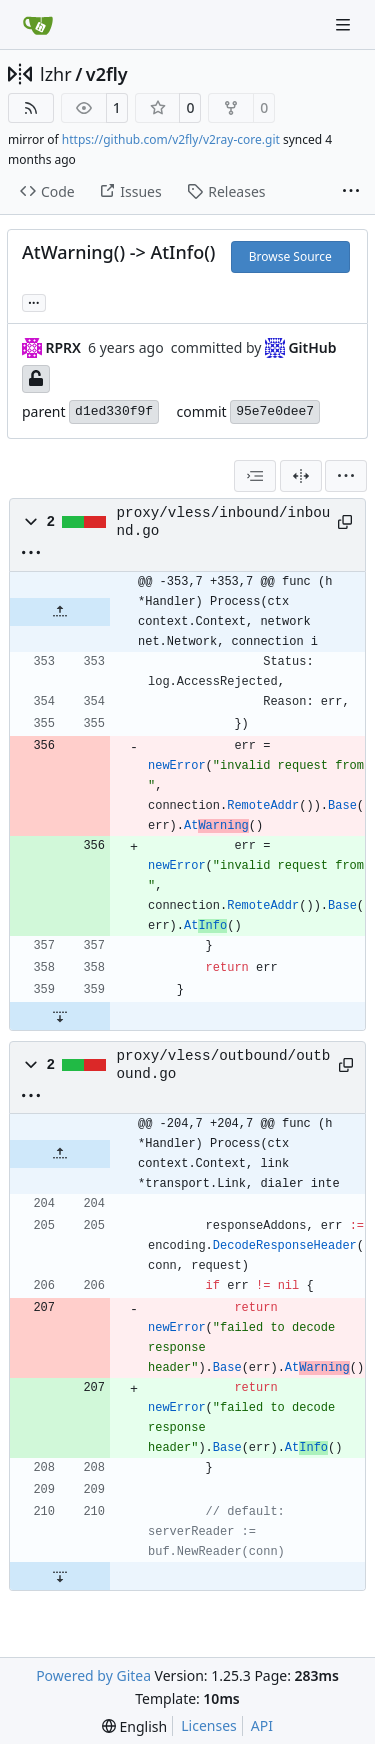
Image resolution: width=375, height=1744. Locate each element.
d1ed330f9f (114, 411)
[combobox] (255, 476)
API (262, 1725)
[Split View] (301, 476)
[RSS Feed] (31, 108)
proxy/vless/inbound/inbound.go (224, 522)
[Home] (38, 25)
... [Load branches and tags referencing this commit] (34, 301)
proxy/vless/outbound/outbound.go (224, 1065)
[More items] (351, 192)
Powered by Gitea (93, 1675)
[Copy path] (344, 522)
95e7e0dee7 (275, 411)
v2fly (107, 74)
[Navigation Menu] (345, 24)
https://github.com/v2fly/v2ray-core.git (171, 139)
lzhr (56, 74)
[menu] (346, 476)
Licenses (209, 1725)
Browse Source (290, 256)
